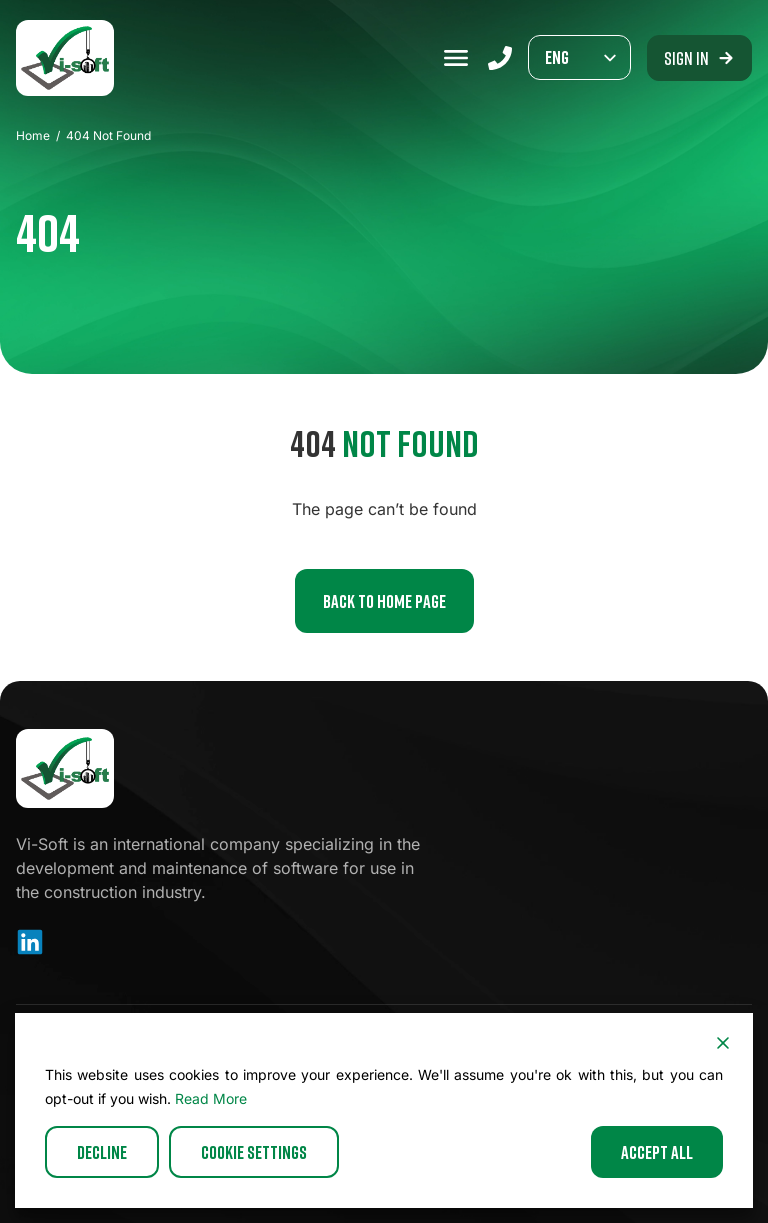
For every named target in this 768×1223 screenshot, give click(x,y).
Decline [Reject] (102, 1152)
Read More (211, 1098)
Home (33, 135)
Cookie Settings (254, 1152)
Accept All (657, 1152)
